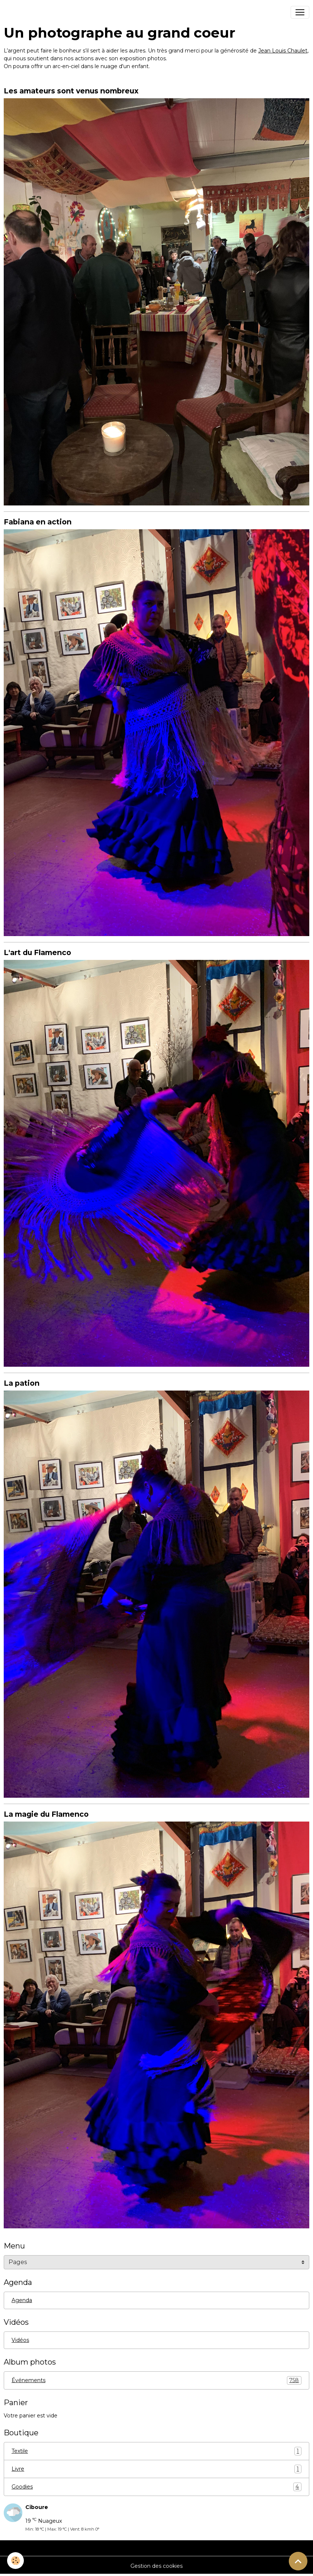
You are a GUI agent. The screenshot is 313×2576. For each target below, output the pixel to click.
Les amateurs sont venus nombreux (71, 90)
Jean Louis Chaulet (282, 50)
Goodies (156, 2487)
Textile (156, 2451)
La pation (21, 1383)
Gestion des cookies (156, 2566)
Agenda (22, 2300)
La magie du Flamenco (46, 1814)
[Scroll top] (298, 2561)
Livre (156, 2469)
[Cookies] (15, 2560)
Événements (156, 2380)
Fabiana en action (38, 521)
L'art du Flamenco (37, 952)
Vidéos (20, 2340)
